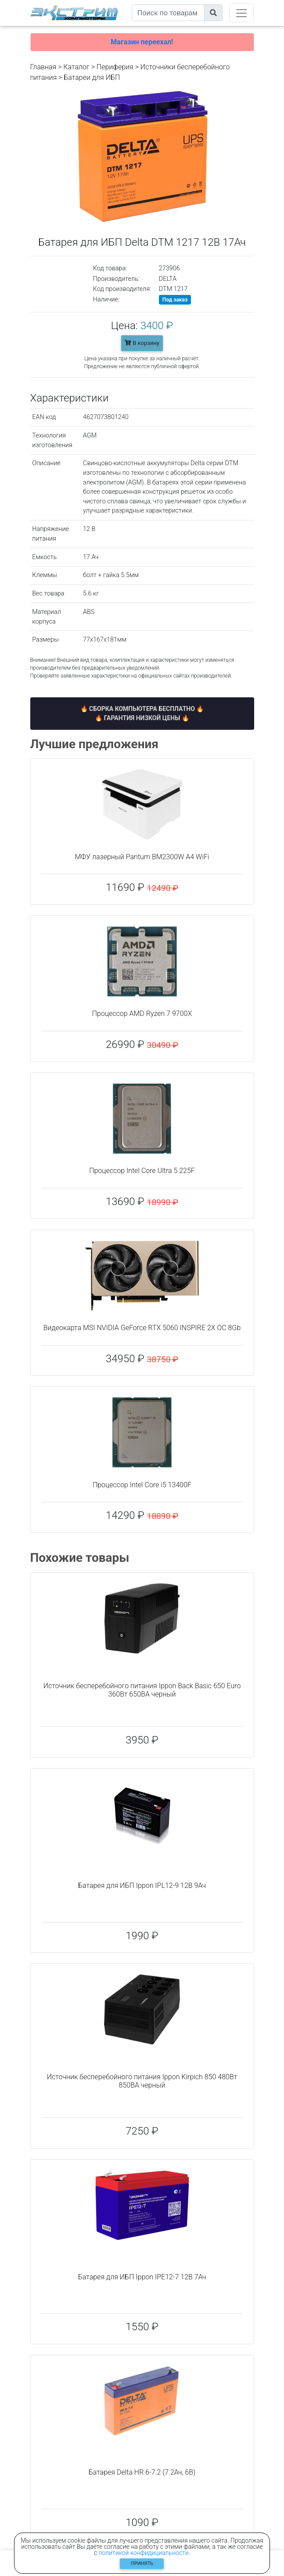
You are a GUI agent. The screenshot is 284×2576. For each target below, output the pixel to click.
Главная (43, 67)
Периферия (115, 67)
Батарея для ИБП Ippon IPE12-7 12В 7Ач (142, 2277)
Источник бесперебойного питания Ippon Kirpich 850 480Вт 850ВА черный (142, 2081)
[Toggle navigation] (241, 13)
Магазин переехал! (142, 42)
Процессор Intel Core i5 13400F (142, 1485)
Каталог (76, 67)
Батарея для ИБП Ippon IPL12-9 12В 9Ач (142, 1885)
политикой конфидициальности (144, 2552)
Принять (142, 2563)
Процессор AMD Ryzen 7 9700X (142, 1013)
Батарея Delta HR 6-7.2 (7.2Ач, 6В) (142, 2472)
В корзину (142, 343)
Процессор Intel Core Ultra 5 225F (142, 1170)
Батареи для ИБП (92, 77)
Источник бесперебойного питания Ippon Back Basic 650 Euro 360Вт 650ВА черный (142, 1690)
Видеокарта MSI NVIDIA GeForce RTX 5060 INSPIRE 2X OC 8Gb (142, 1328)
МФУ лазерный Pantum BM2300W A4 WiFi (142, 857)
